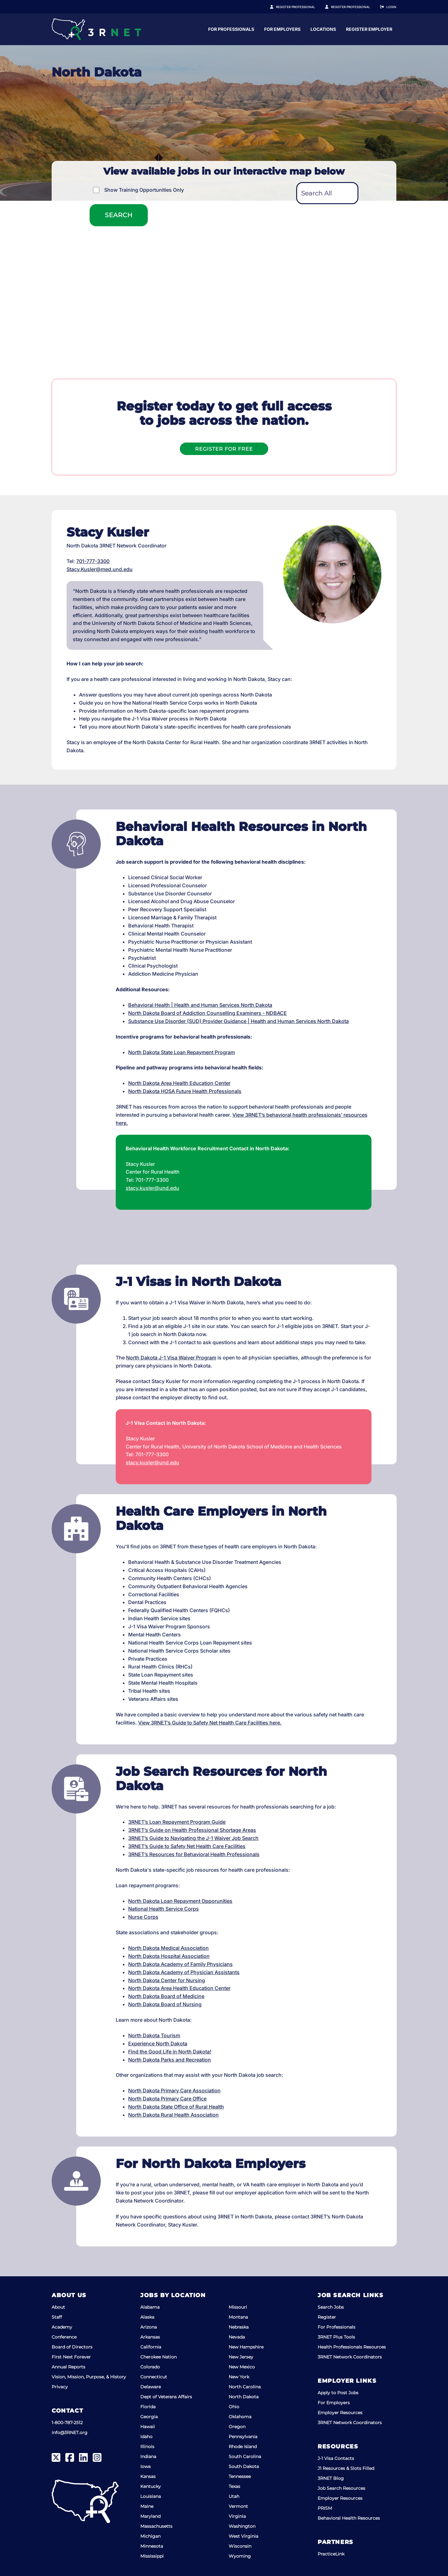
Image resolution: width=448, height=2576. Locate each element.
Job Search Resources (341, 2488)
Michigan (150, 2536)
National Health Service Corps (163, 1909)
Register (327, 2317)
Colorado (150, 2367)
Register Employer (354, 7)
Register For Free (224, 449)
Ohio (234, 2406)
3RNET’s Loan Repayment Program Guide (177, 1822)
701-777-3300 (93, 561)
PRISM (325, 2508)
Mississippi (152, 2556)
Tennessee (240, 2476)
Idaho (146, 2436)
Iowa (145, 2466)
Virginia (237, 2516)
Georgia (149, 2416)
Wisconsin (240, 2546)
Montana (238, 2317)
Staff (57, 2317)
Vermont (238, 2506)
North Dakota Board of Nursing (165, 2004)
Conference (64, 2337)
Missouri (238, 2307)
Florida (148, 2406)
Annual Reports (68, 2367)
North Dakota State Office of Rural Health (176, 2107)
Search (119, 215)
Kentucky (150, 2486)
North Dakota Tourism (154, 2035)
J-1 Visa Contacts (336, 2458)
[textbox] (327, 193)
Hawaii (147, 2426)
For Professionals (291, 29)
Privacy (60, 2387)
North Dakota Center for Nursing (166, 1980)
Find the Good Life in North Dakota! (169, 2051)
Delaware (150, 2387)
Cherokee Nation (158, 2357)
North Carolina (245, 2387)
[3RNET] (96, 29)
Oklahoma (240, 2416)
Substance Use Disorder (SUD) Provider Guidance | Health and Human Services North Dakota (238, 1021)
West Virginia (243, 2536)
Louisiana (150, 2496)
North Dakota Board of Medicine (166, 1996)
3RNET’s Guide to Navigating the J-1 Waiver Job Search (193, 1838)
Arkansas (150, 2337)
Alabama (150, 2307)
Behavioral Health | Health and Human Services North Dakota (200, 1005)
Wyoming (240, 2556)
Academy (62, 2327)
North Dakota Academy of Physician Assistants (184, 1972)
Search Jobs (331, 2307)
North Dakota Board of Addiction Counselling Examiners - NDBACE (207, 1013)
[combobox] (327, 193)
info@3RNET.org (69, 2432)
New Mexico (242, 2367)
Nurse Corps (143, 1917)
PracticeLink (331, 2554)
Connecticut (153, 2377)
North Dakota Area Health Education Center (179, 1083)
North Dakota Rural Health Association (173, 2115)
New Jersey (241, 2357)
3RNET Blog (331, 2478)
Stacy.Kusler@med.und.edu (100, 569)
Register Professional (302, 7)
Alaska (147, 2317)
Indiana (148, 2456)
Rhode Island (243, 2446)
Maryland (150, 2516)
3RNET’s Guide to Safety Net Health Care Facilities (186, 1846)
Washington (242, 2526)
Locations (383, 29)
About (58, 2307)
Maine (146, 2506)
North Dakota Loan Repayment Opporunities (180, 1901)
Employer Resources (340, 2412)
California (150, 2347)
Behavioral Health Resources (349, 2518)
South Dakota (244, 2466)
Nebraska (239, 2327)
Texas (234, 2486)
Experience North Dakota (157, 2043)
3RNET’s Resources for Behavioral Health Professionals (193, 1854)
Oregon (237, 2426)
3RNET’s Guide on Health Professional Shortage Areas (192, 1830)
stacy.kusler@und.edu (152, 1188)
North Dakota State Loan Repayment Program (181, 1052)
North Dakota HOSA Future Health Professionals (184, 1091)
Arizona (148, 2327)
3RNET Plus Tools (336, 2337)
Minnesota (151, 2546)
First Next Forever (71, 2357)
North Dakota (244, 2397)
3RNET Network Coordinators (350, 2357)
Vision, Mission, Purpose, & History (89, 2377)
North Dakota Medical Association (168, 1948)
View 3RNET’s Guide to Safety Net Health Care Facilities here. (210, 1723)
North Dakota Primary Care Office (167, 2098)
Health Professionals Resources (352, 2347)
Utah (234, 2496)
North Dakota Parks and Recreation (169, 2060)
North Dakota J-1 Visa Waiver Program (171, 1357)
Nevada (237, 2337)
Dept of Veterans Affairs (166, 2397)
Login (391, 7)
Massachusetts (156, 2526)
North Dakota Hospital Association (169, 1956)
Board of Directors (72, 2347)
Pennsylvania (243, 2436)
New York (239, 2377)
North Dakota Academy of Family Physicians (180, 1964)
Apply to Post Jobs (338, 2392)
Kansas (148, 2476)
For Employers (342, 29)
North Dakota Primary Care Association (174, 2090)
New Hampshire (246, 2347)
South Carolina (245, 2456)
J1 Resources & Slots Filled (346, 2468)
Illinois (147, 2446)
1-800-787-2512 (67, 2422)
